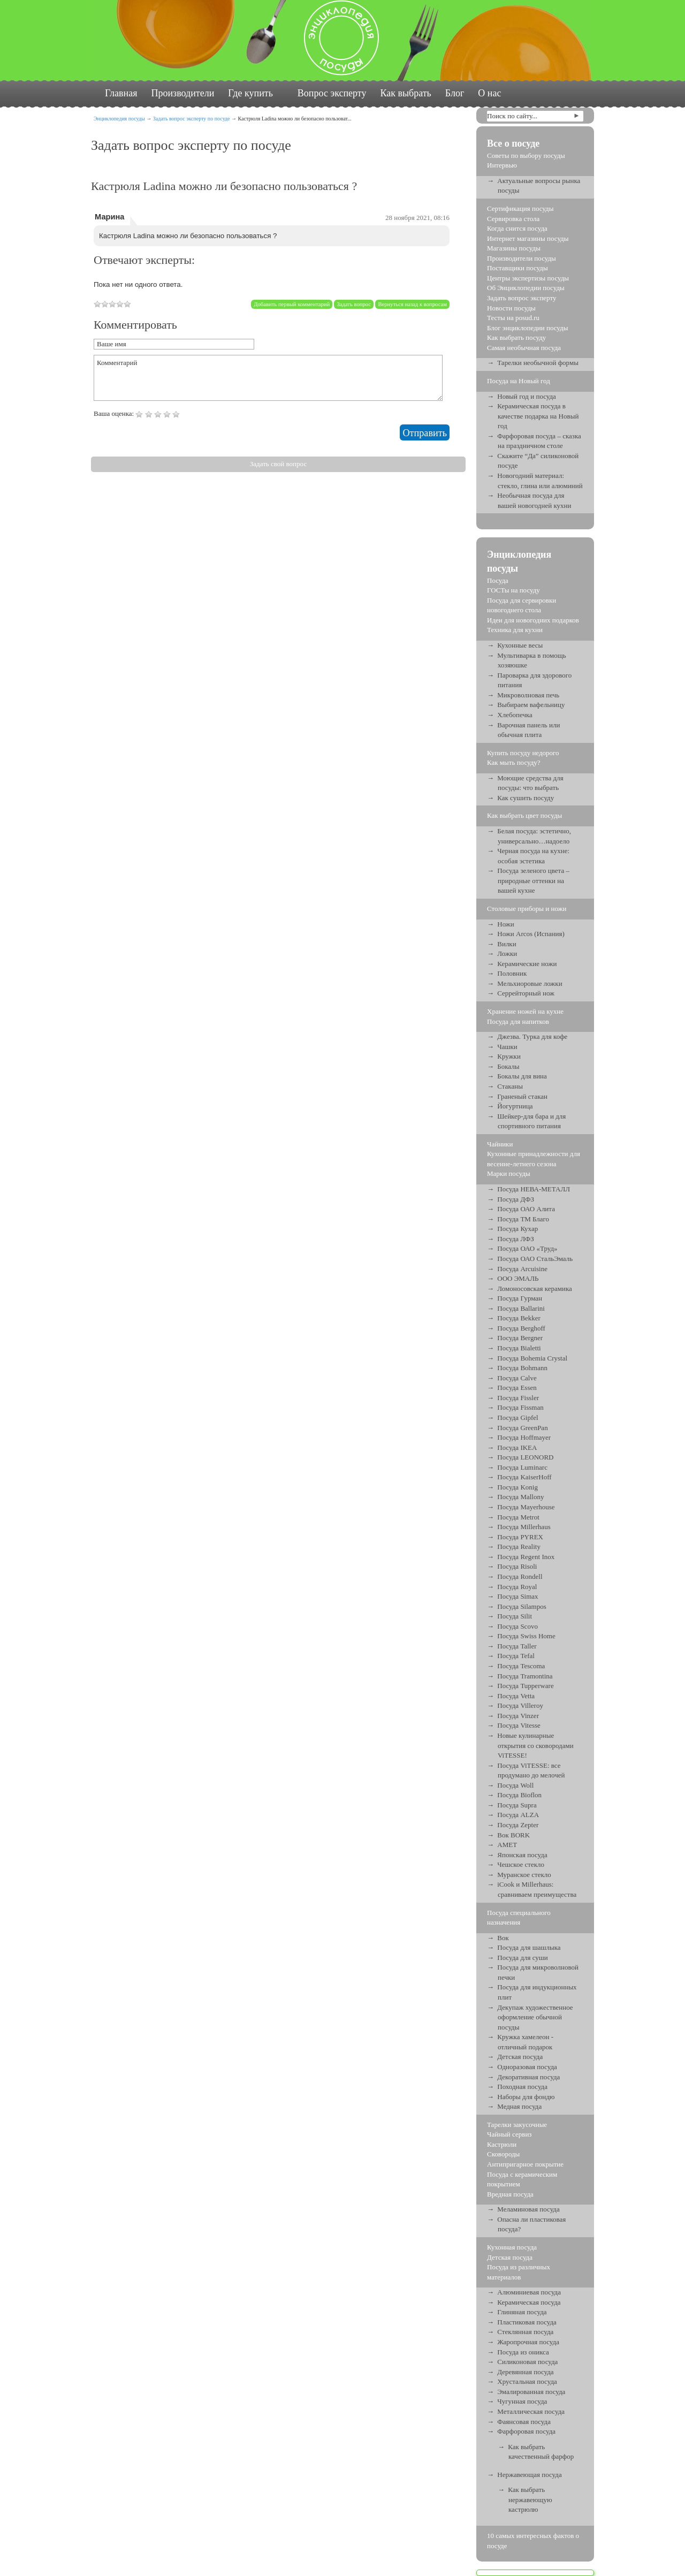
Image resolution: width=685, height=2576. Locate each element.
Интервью (502, 165)
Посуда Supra (516, 1805)
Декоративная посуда (528, 2077)
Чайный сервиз (509, 2134)
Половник (512, 973)
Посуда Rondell (519, 1576)
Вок (503, 1938)
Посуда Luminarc (522, 1467)
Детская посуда (520, 2057)
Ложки (507, 953)
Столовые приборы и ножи (527, 909)
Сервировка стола (513, 219)
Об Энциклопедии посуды (526, 288)
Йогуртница (514, 1106)
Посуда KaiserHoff (524, 1477)
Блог (454, 93)
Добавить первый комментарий (292, 304)
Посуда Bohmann (522, 1368)
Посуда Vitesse (519, 1725)
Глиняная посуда (521, 2312)
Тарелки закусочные (517, 2125)
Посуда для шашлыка (528, 1947)
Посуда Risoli (517, 1566)
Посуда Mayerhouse (525, 1507)
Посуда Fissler (518, 1398)
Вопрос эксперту (332, 93)
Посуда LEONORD (525, 1457)
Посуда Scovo (517, 1626)
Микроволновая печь (528, 695)
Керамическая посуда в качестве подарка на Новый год (538, 416)
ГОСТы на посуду (513, 590)
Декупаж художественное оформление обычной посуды (535, 2017)
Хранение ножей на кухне (525, 1011)
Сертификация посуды (520, 208)
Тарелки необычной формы (538, 363)
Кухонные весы (520, 645)
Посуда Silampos (521, 1606)
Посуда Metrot (518, 1517)
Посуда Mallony (520, 1497)
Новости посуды (511, 308)
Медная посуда (519, 2106)
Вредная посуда (510, 2194)
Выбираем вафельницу (531, 705)
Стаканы (510, 1086)
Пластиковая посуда (527, 2322)
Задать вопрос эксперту (521, 298)
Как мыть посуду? (514, 762)
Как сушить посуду (525, 798)
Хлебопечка (514, 715)
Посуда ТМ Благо (523, 1219)
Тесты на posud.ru (513, 318)
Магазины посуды (514, 248)
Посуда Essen (516, 1388)
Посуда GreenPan (522, 1428)
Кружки (509, 1056)
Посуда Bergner (520, 1338)
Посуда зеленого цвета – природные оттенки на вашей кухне (533, 880)
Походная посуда (522, 2087)
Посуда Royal (517, 1587)
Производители (182, 93)
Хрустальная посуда (527, 2381)
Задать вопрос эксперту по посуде (191, 118)
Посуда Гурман (519, 1298)
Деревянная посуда (525, 2372)
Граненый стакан (522, 1096)
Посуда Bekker (519, 1318)
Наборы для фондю (525, 2097)
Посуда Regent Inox (525, 1557)
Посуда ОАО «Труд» (527, 1248)
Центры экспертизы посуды (528, 278)
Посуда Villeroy (520, 1705)
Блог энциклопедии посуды (527, 328)
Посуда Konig (517, 1487)
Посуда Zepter (517, 1825)
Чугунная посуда (522, 2401)
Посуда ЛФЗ (515, 1239)
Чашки (507, 1047)
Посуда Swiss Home (526, 1636)
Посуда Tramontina (524, 1676)
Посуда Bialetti (519, 1348)
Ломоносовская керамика (534, 1289)
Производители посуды (521, 258)
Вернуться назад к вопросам (412, 304)
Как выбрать (405, 93)
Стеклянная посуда (525, 2332)
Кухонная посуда (512, 2247)
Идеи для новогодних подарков (533, 620)
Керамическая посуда (528, 2302)
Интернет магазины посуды (527, 238)
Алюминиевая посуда (529, 2292)
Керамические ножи (527, 964)
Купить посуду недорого (523, 753)
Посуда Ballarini (521, 1308)
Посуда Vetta (516, 1696)
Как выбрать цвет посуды (524, 815)
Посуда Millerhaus (523, 1527)
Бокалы (508, 1066)
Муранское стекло (524, 1875)
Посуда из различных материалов (518, 2272)
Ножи (505, 924)
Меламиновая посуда (528, 2209)
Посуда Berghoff (521, 1328)
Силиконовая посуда (527, 2362)
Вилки (506, 944)
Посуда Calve (516, 1378)
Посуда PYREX (520, 1537)
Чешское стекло (520, 1864)
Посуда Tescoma (521, 1666)
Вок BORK (513, 1835)
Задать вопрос (354, 304)
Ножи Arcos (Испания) (531, 934)
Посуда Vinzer (518, 1716)
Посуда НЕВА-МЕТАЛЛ (533, 1189)
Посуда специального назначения (519, 1918)
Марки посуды (508, 1173)
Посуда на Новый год (518, 381)
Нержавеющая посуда (529, 2475)
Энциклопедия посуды (119, 118)
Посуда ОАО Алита (526, 1209)
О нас (489, 93)
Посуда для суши (522, 1958)
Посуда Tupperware (525, 1686)
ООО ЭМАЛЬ (517, 1278)
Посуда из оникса (523, 2352)
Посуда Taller (516, 1646)
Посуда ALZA (518, 1815)
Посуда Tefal (516, 1656)
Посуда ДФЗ (515, 1199)
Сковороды (503, 2154)
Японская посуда (522, 1855)
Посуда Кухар (517, 1229)
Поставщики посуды (517, 268)
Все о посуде (513, 143)
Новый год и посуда (526, 396)
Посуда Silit (514, 1616)
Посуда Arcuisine (522, 1269)
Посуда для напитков (518, 1021)
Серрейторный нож (525, 993)
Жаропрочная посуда (528, 2342)
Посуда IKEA (517, 1447)
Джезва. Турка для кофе (532, 1036)
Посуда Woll (515, 1785)
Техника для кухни (515, 630)
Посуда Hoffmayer (524, 1437)
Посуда (497, 580)
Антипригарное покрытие (525, 2164)
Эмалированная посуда (531, 2392)
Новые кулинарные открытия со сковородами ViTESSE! (535, 1745)
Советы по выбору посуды (526, 155)
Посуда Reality (519, 1546)
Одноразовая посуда (527, 2067)
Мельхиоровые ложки (529, 983)
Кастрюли (501, 2144)
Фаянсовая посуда (524, 2422)
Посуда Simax (517, 1596)
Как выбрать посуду (516, 337)
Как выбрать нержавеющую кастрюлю (530, 2499)
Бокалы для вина (522, 1076)
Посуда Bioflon (519, 1795)
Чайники (500, 1144)
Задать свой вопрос (278, 464)
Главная (121, 93)
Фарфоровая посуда (526, 2431)
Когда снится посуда (517, 228)
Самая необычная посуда (524, 348)
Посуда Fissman (520, 1407)
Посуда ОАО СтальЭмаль (535, 1259)
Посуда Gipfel (517, 1418)
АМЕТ (507, 1845)
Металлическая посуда (531, 2411)
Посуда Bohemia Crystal (532, 1358)
